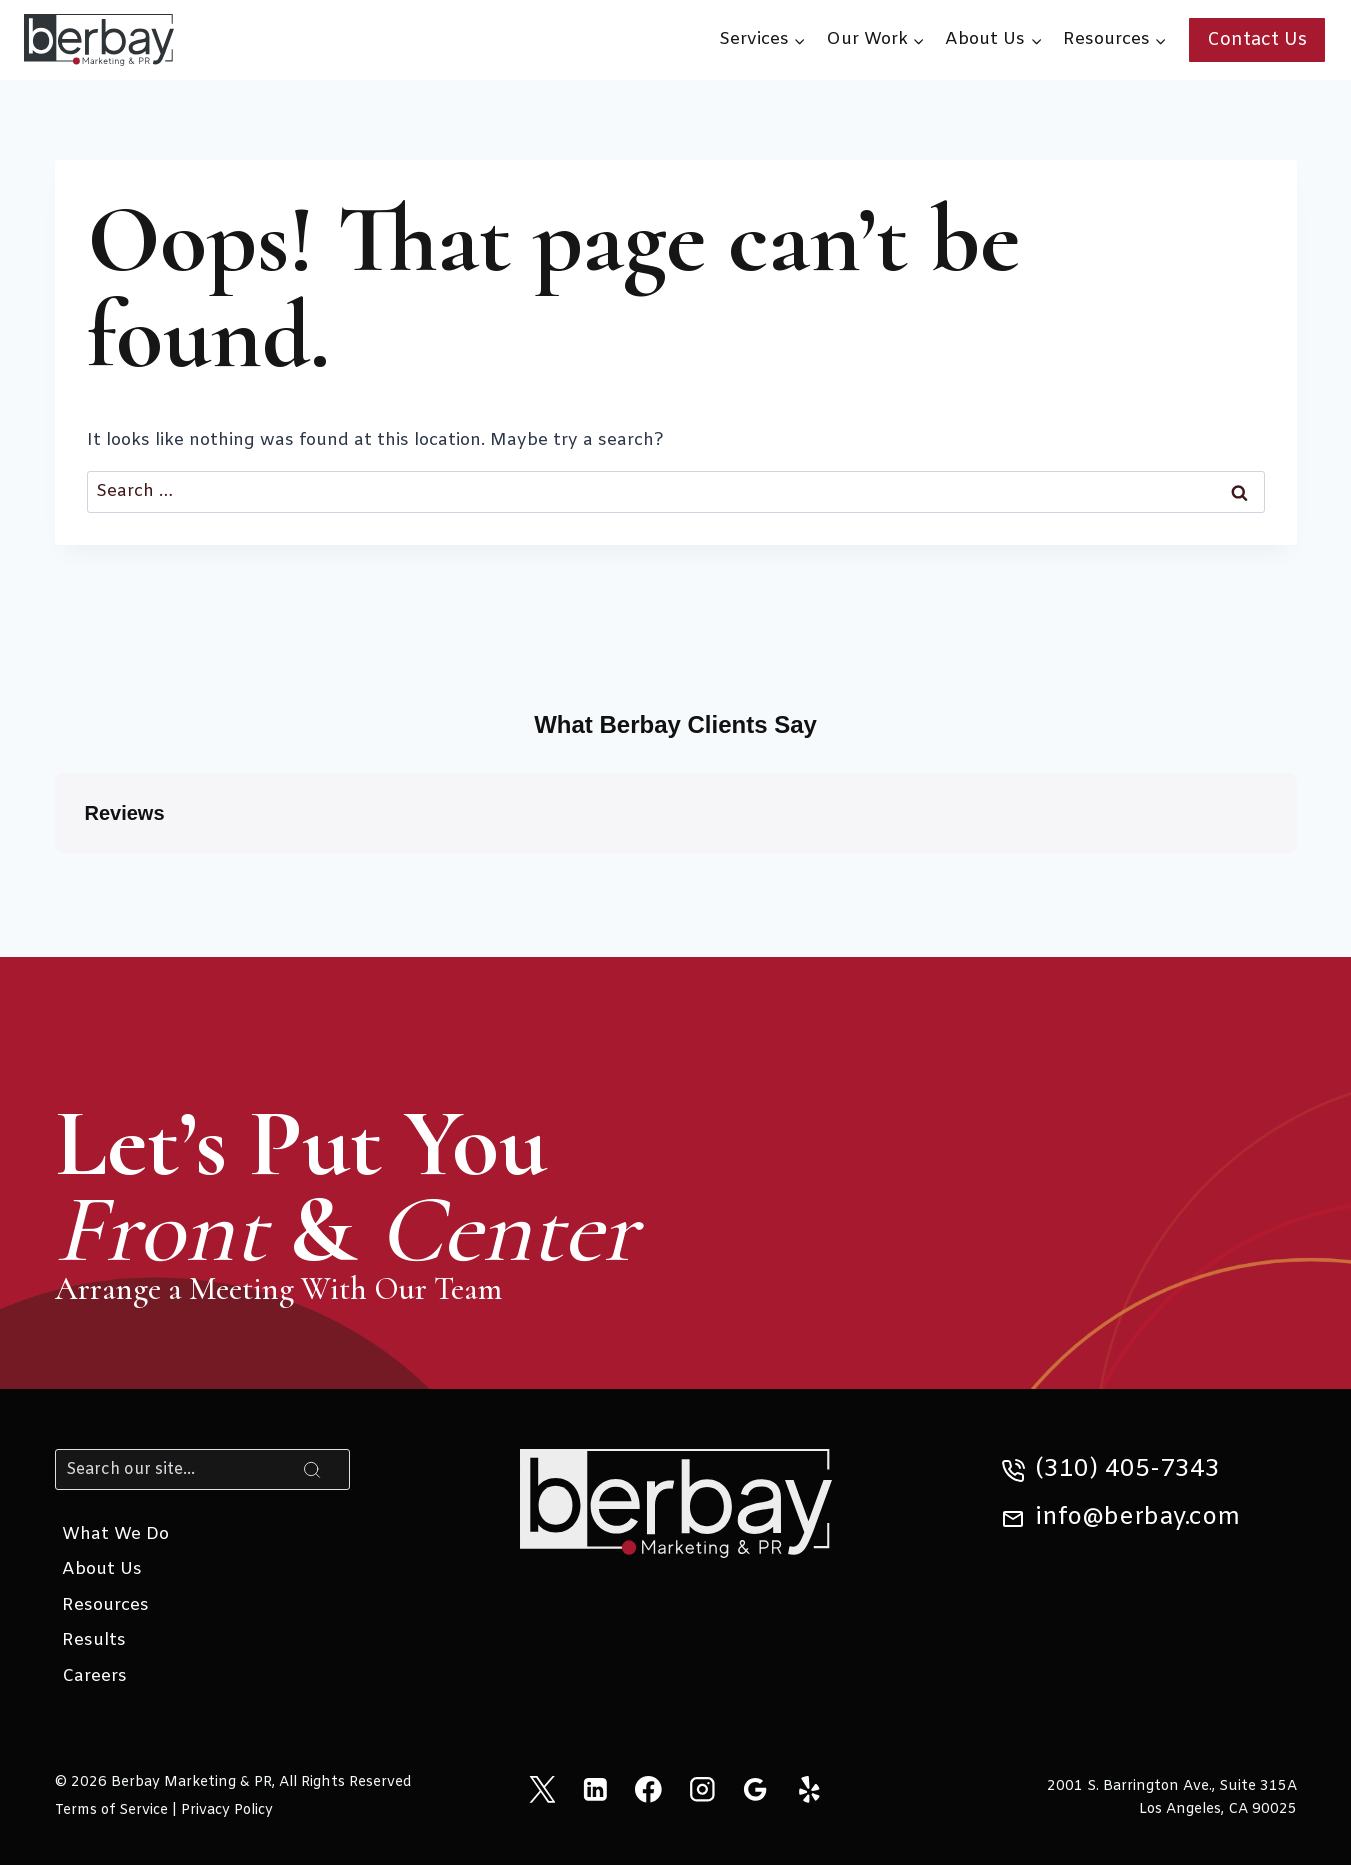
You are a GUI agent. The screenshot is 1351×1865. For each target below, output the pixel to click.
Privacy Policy (227, 1810)
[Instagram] (702, 1788)
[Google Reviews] (755, 1788)
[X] (541, 1788)
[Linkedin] (595, 1788)
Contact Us (1257, 40)
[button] (55, 873)
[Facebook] (648, 1788)
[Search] (203, 1469)
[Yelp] (808, 1788)
